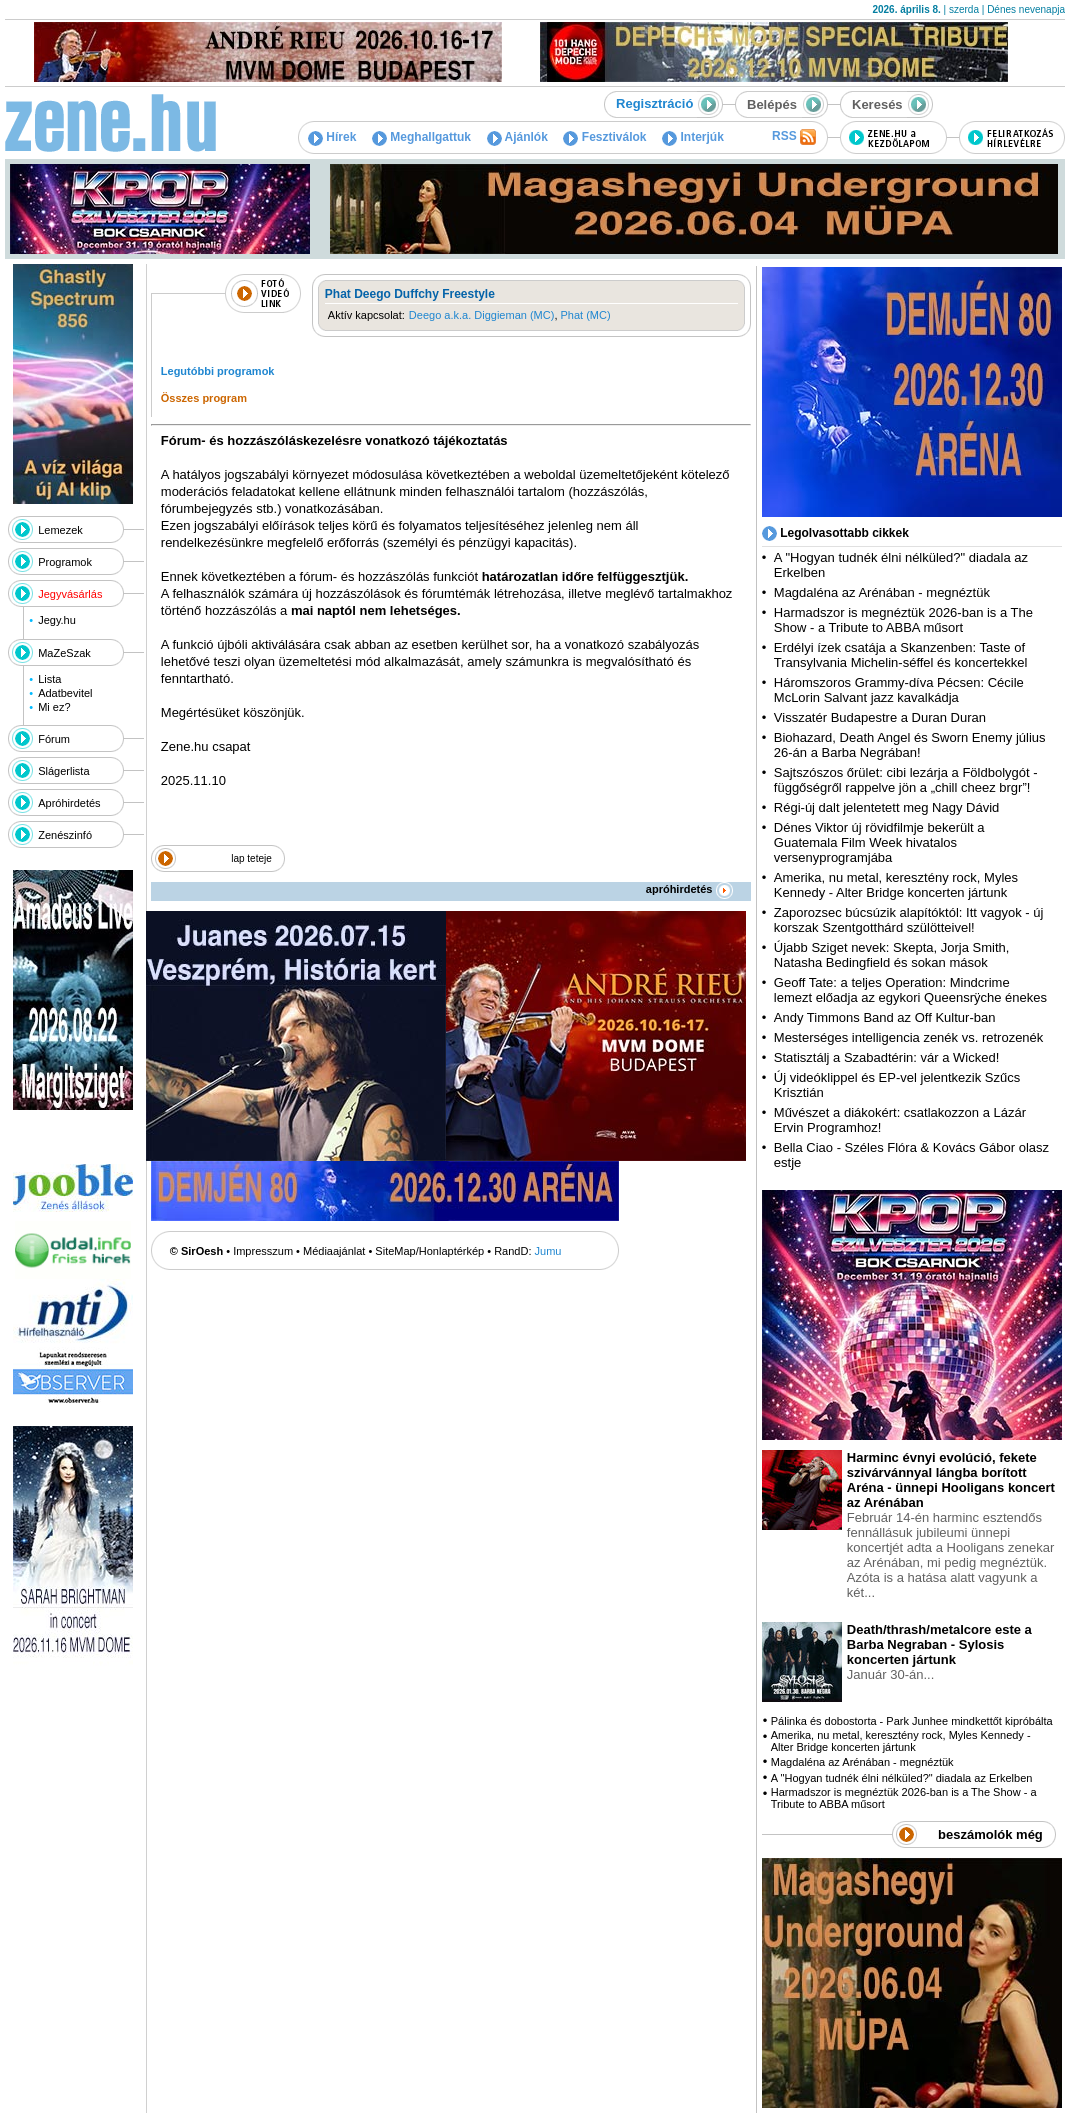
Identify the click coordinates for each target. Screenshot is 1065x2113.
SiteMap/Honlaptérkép (429, 1251)
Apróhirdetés (69, 803)
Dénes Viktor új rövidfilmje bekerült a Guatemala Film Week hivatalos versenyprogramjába (879, 842)
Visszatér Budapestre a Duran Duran (880, 717)
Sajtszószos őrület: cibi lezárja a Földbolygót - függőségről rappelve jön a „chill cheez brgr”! (906, 780)
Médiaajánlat (334, 1251)
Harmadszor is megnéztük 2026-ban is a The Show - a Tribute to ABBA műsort (903, 620)
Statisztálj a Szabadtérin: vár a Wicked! (886, 1057)
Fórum (54, 739)
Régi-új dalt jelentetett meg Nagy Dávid (886, 807)
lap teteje (251, 858)
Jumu (548, 1251)
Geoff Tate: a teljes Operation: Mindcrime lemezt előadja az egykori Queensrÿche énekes (910, 990)
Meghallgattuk (421, 137)
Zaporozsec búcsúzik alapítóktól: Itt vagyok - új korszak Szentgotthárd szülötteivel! (909, 920)
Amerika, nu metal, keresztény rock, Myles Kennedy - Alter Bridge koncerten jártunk (896, 885)
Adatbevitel (65, 693)
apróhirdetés (689, 889)
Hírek (332, 137)
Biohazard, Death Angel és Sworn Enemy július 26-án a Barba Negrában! (910, 745)
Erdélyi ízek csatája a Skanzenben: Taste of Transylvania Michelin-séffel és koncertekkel (901, 655)
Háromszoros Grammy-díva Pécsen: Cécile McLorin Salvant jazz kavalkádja (899, 690)
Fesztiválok (604, 137)
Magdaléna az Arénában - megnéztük (882, 592)
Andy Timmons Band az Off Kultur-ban (885, 1017)
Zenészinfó (65, 835)
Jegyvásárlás (70, 594)
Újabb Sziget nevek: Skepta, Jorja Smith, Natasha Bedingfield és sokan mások (892, 955)
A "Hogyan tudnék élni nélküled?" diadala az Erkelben (902, 1778)
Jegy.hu (57, 620)
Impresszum (263, 1251)
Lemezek (60, 530)
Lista (49, 679)
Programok (65, 562)
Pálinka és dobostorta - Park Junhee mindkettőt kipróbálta (912, 1721)
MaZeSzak (64, 653)
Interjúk (693, 137)
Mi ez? (54, 707)
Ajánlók (517, 137)
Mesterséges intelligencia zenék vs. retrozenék (909, 1037)
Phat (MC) (586, 315)
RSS (794, 137)
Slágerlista (63, 771)
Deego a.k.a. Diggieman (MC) (482, 315)
